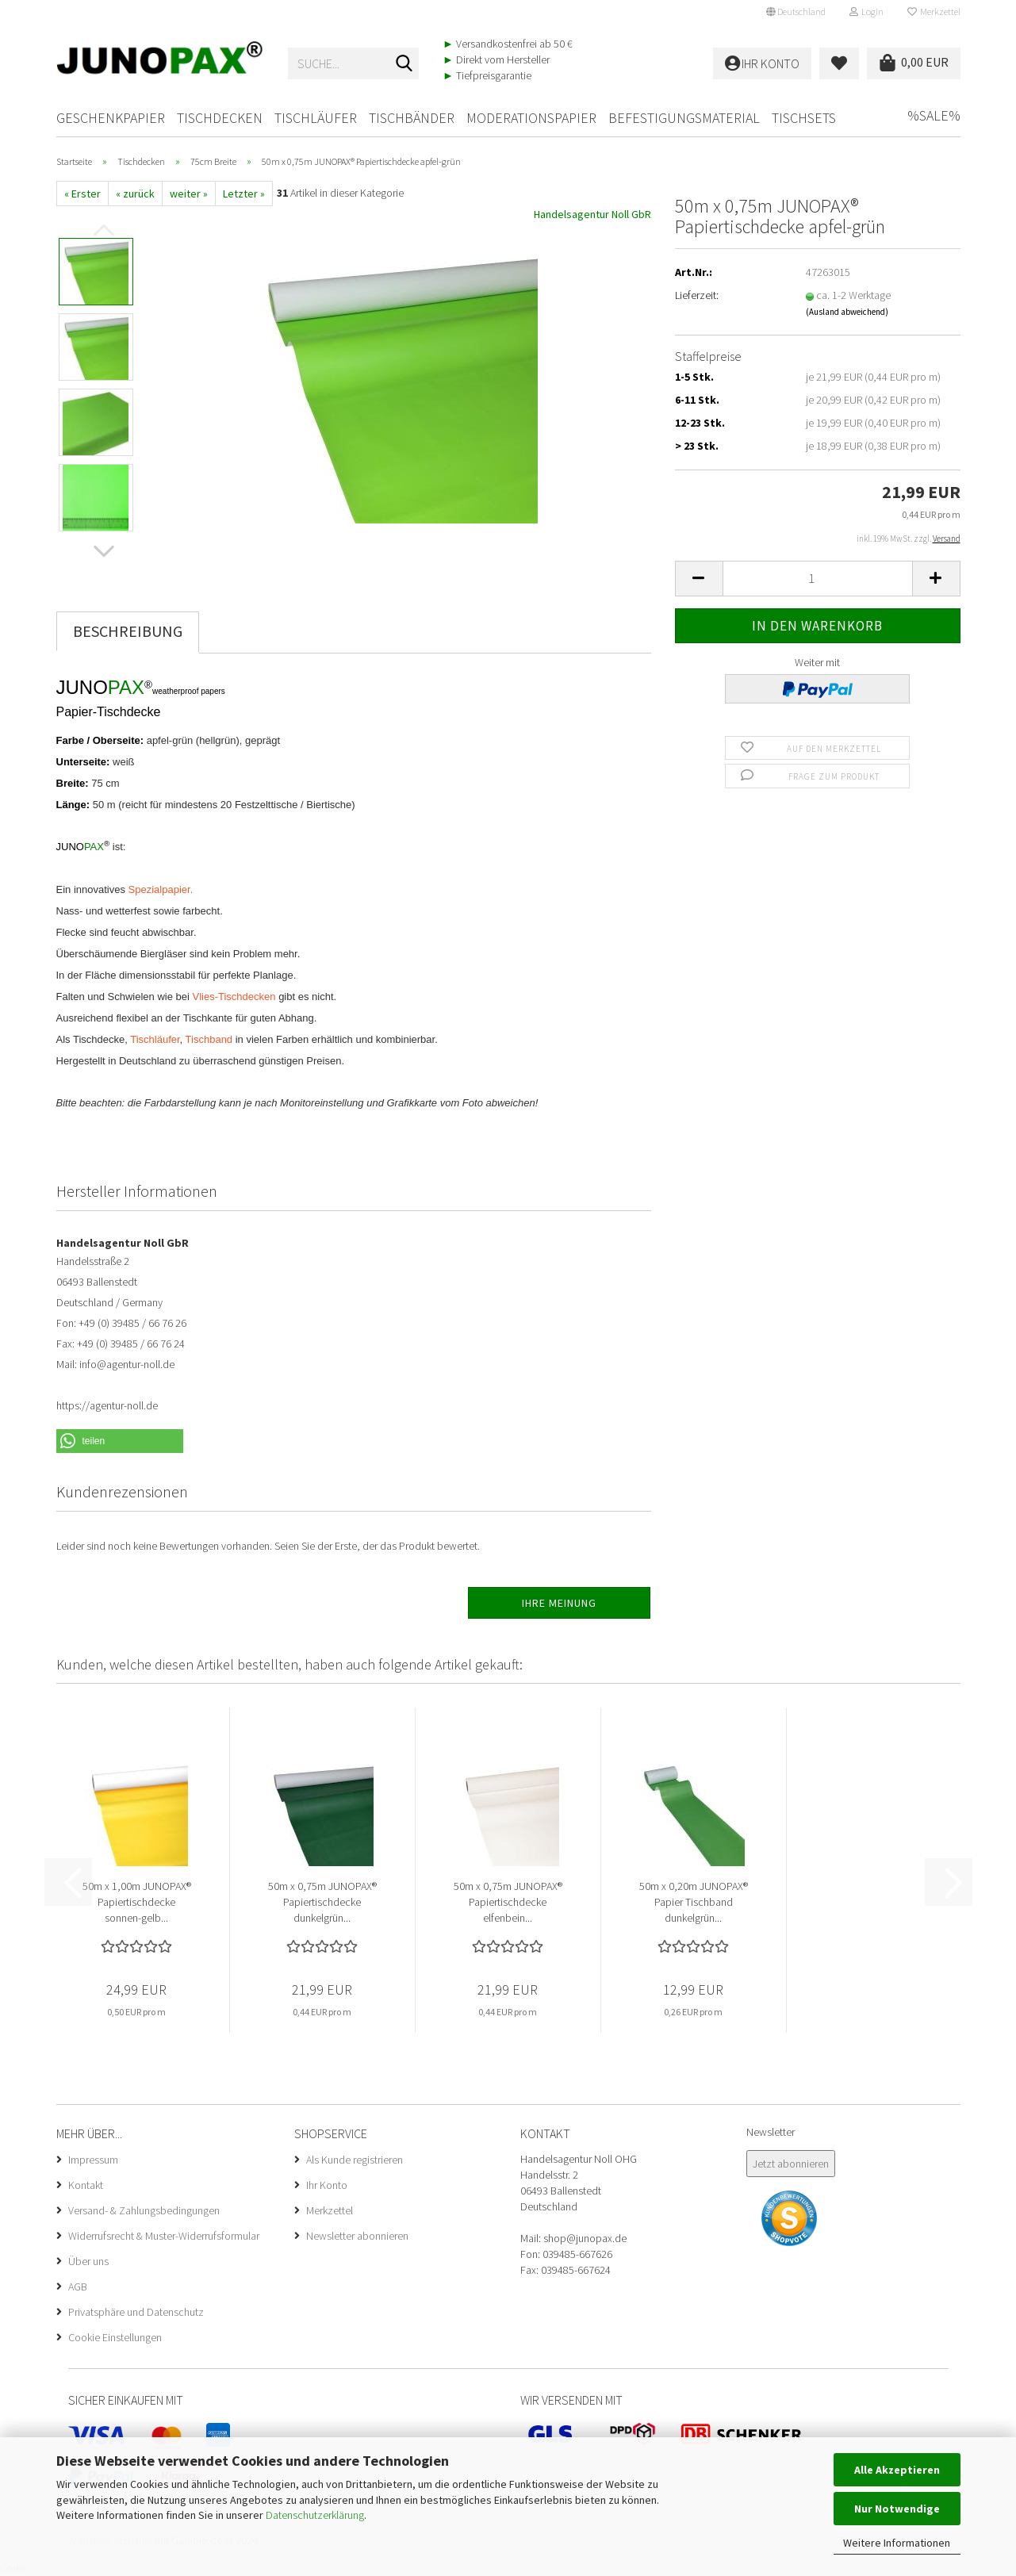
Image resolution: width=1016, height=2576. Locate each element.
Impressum (93, 2159)
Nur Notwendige (897, 2508)
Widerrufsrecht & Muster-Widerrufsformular (163, 2236)
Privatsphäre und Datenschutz (136, 2312)
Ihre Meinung (559, 1603)
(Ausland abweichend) (847, 311)
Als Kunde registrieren (354, 2159)
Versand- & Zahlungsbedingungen (144, 2210)
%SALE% (933, 115)
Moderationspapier (531, 118)
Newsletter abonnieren (357, 2236)
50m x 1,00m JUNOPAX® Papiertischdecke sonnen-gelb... (136, 1902)
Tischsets (804, 118)
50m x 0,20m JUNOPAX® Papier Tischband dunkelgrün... (693, 1902)
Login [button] (866, 11)
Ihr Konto (326, 2185)
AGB (77, 2286)
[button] (796, 12)
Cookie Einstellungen (115, 2337)
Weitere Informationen (896, 2543)
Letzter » (244, 193)
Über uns (88, 2261)
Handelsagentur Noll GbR (592, 214)
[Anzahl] (818, 578)
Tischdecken (220, 118)
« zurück (135, 193)
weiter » (189, 193)
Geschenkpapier (110, 118)
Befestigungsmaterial (684, 118)
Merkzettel (933, 11)
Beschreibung (127, 631)
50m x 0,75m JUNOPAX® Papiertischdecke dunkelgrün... (322, 1902)
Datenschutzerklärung (315, 2515)
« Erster (82, 193)
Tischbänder (411, 118)
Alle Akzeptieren (897, 2470)
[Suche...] (404, 64)
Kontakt (85, 2185)
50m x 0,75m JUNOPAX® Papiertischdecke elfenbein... (508, 1902)
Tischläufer (315, 118)
